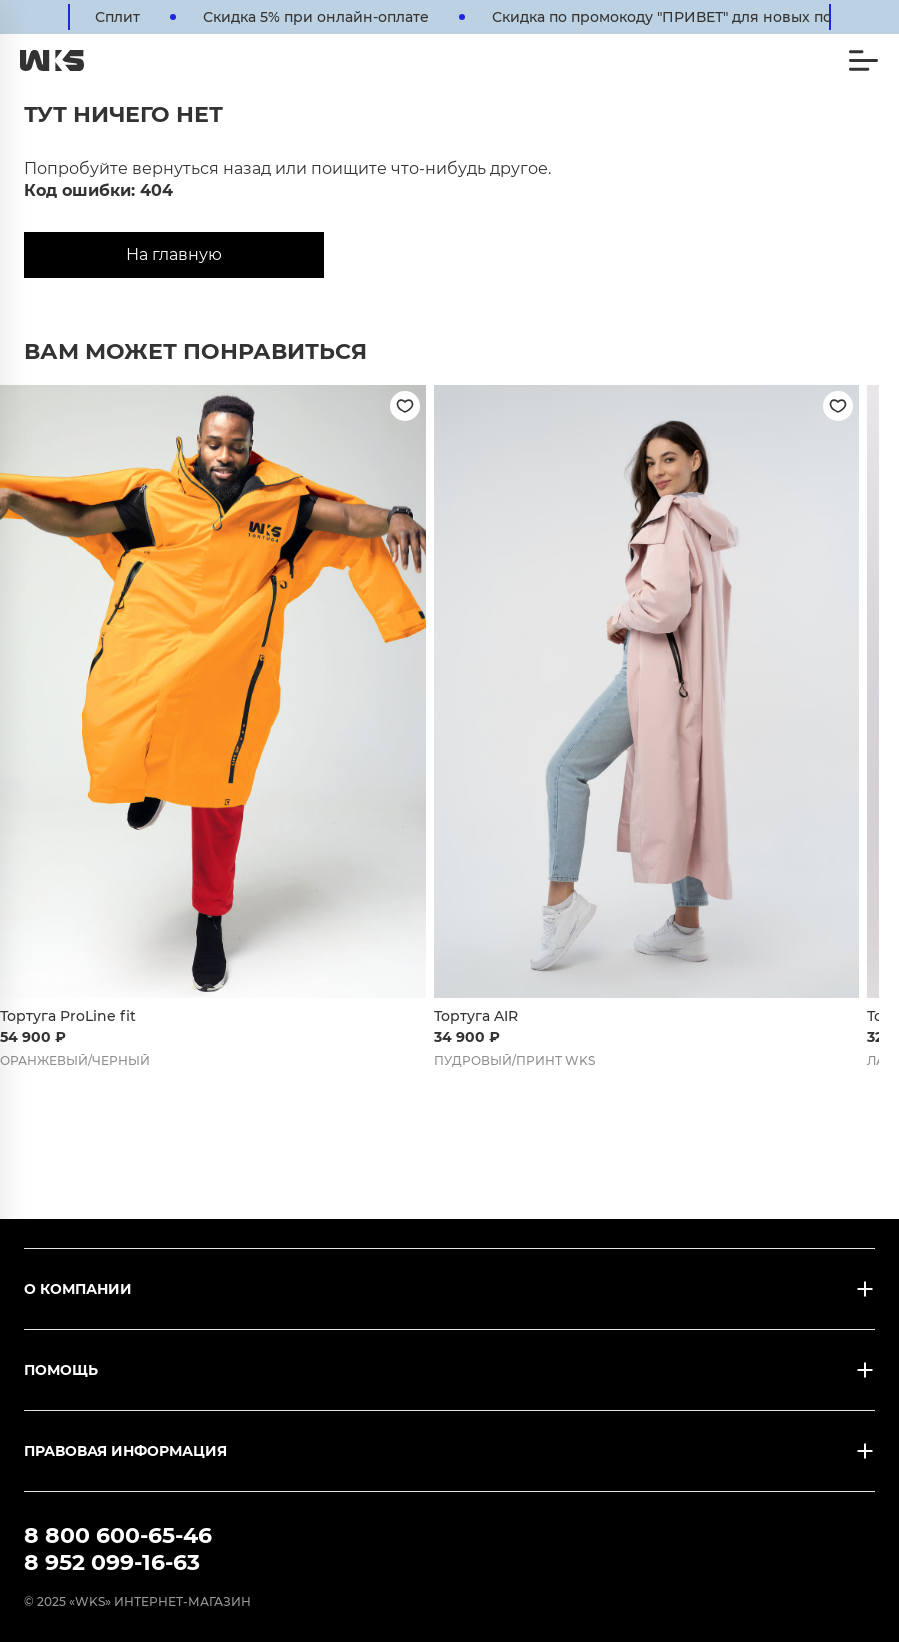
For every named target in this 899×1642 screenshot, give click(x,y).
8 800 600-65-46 (118, 1535)
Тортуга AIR (476, 1016)
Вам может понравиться (195, 351)
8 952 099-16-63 (112, 1562)
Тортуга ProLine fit (68, 1016)
